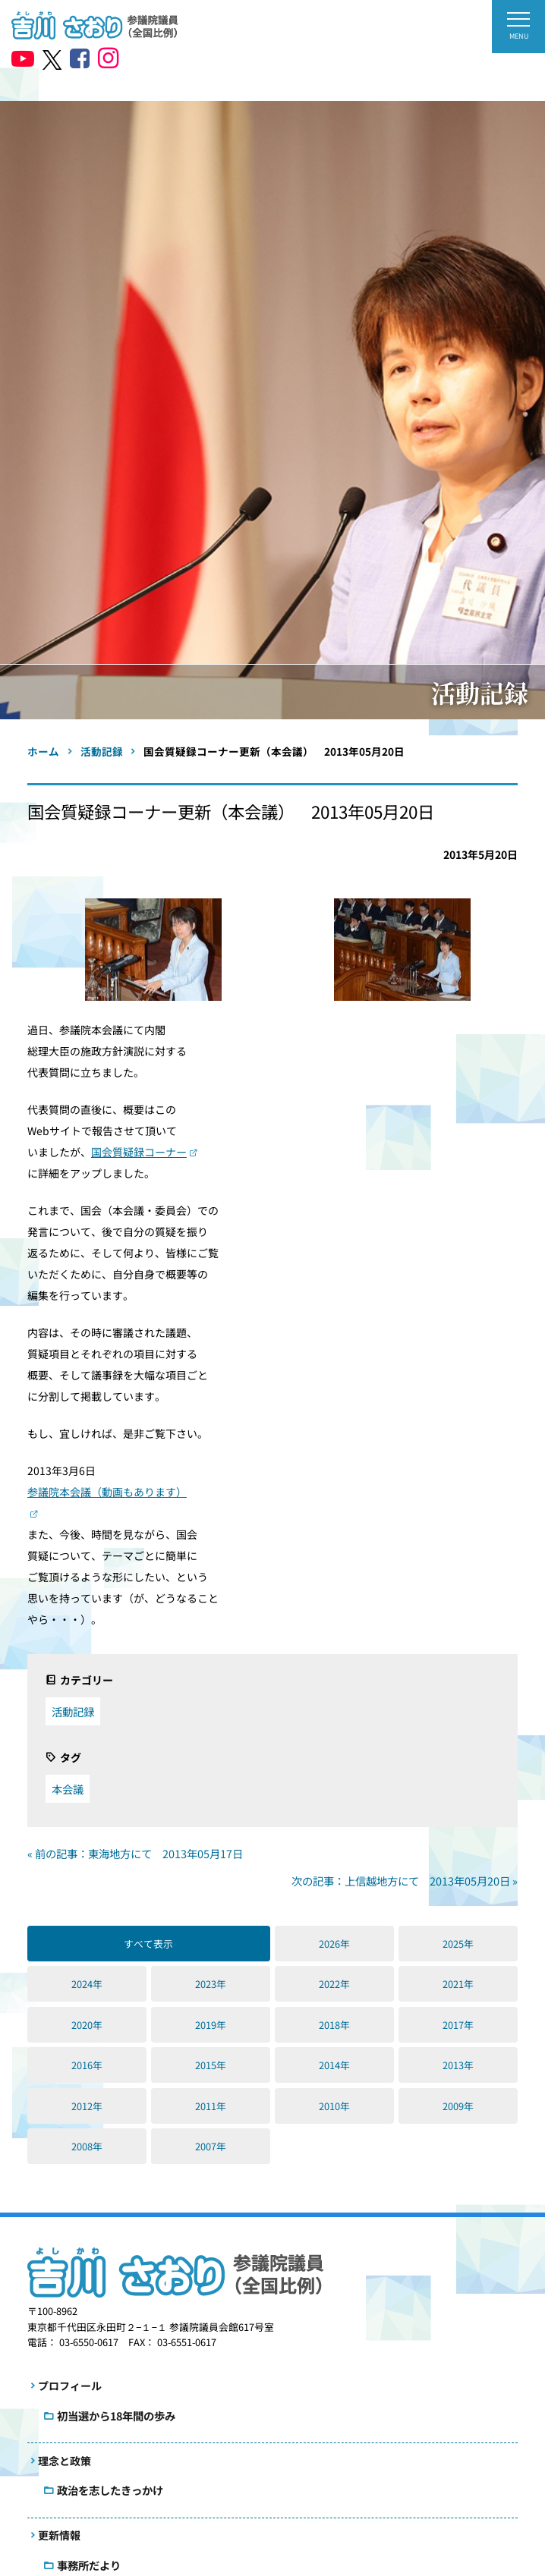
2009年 (458, 2106)
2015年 (210, 2065)
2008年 (86, 2146)
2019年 (210, 2025)
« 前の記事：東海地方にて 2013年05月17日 (135, 1853)
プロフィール (70, 2385)
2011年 (210, 2106)
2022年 (334, 1984)
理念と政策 (64, 2460)
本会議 (67, 1789)
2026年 (334, 1943)
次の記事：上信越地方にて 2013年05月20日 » (404, 1881)
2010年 (334, 2106)
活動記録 (73, 1711)
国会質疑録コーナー (139, 1151)
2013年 (458, 2065)
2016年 (86, 2065)
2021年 (458, 1984)
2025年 (458, 1943)
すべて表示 (148, 1943)
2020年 (86, 2025)
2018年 (334, 2025)
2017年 (458, 2025)
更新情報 (59, 2535)
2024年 (86, 1984)
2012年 (86, 2106)
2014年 (334, 2065)
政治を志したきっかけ (110, 2490)
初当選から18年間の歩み (116, 2415)
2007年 (210, 2146)
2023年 (210, 1984)
